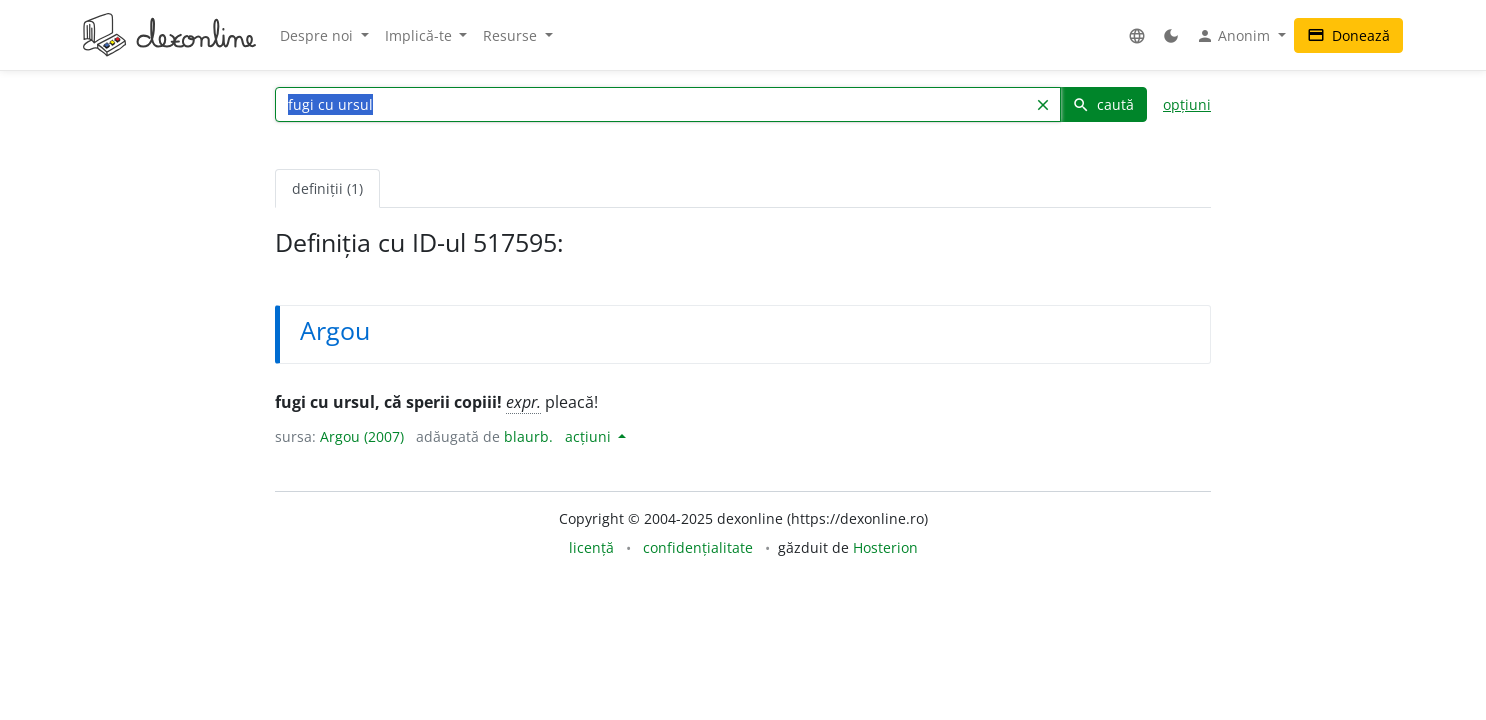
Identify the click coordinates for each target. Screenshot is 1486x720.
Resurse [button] (512, 35)
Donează (1348, 35)
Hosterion (885, 547)
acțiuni (590, 436)
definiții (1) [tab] (327, 188)
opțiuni (1187, 104)
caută (1103, 104)
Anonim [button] (1235, 36)
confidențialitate (698, 547)
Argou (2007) (362, 436)
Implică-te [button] (420, 35)
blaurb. (528, 436)
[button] (1137, 35)
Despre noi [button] (318, 35)
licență (591, 547)
